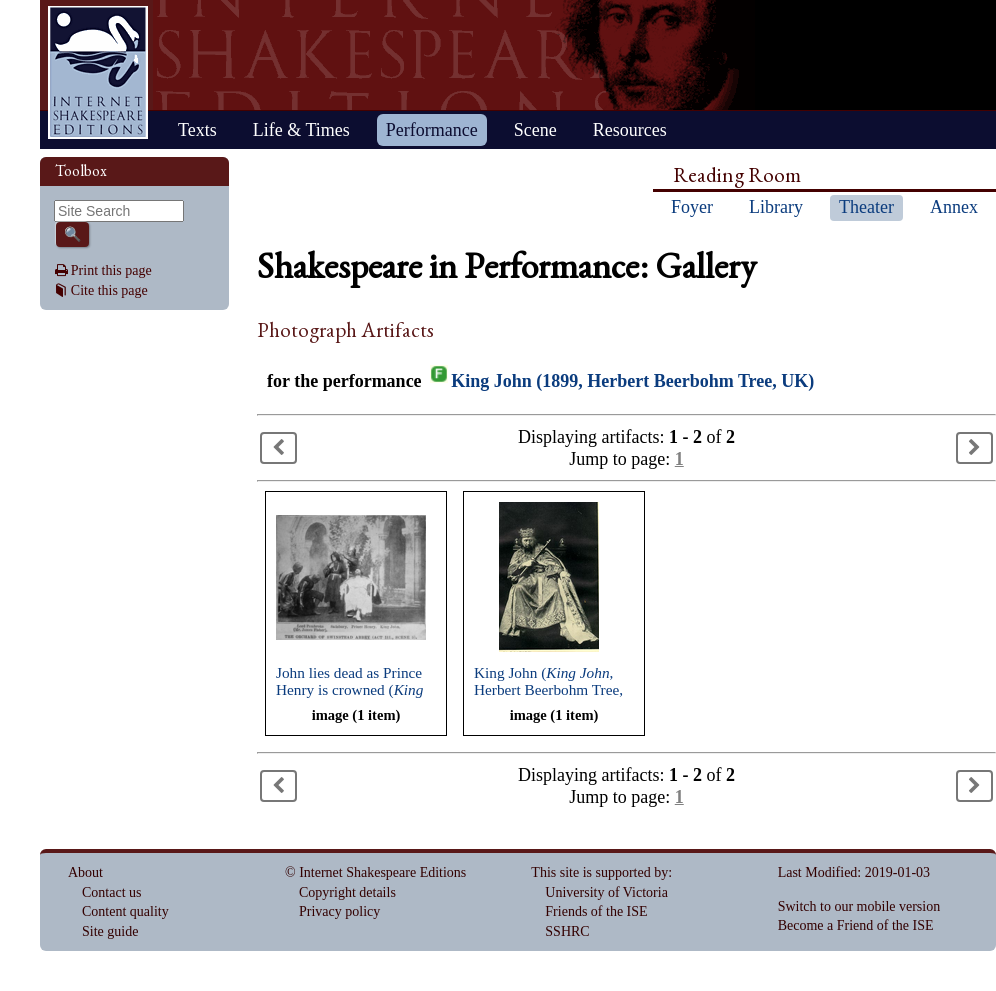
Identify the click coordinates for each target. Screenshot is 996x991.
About (85, 872)
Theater (866, 207)
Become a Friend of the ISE (856, 925)
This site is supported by (599, 872)
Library (776, 207)
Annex (954, 207)
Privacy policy (339, 911)
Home (98, 72)
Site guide (110, 931)
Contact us (112, 892)
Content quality (125, 911)
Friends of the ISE (596, 911)
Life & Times (301, 130)
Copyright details (347, 892)
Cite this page (109, 290)
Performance (432, 130)
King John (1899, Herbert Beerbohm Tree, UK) (632, 381)
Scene (535, 130)
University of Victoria (606, 892)
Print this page (111, 270)
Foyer (692, 207)
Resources (630, 130)
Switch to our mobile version (859, 906)
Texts (197, 130)
